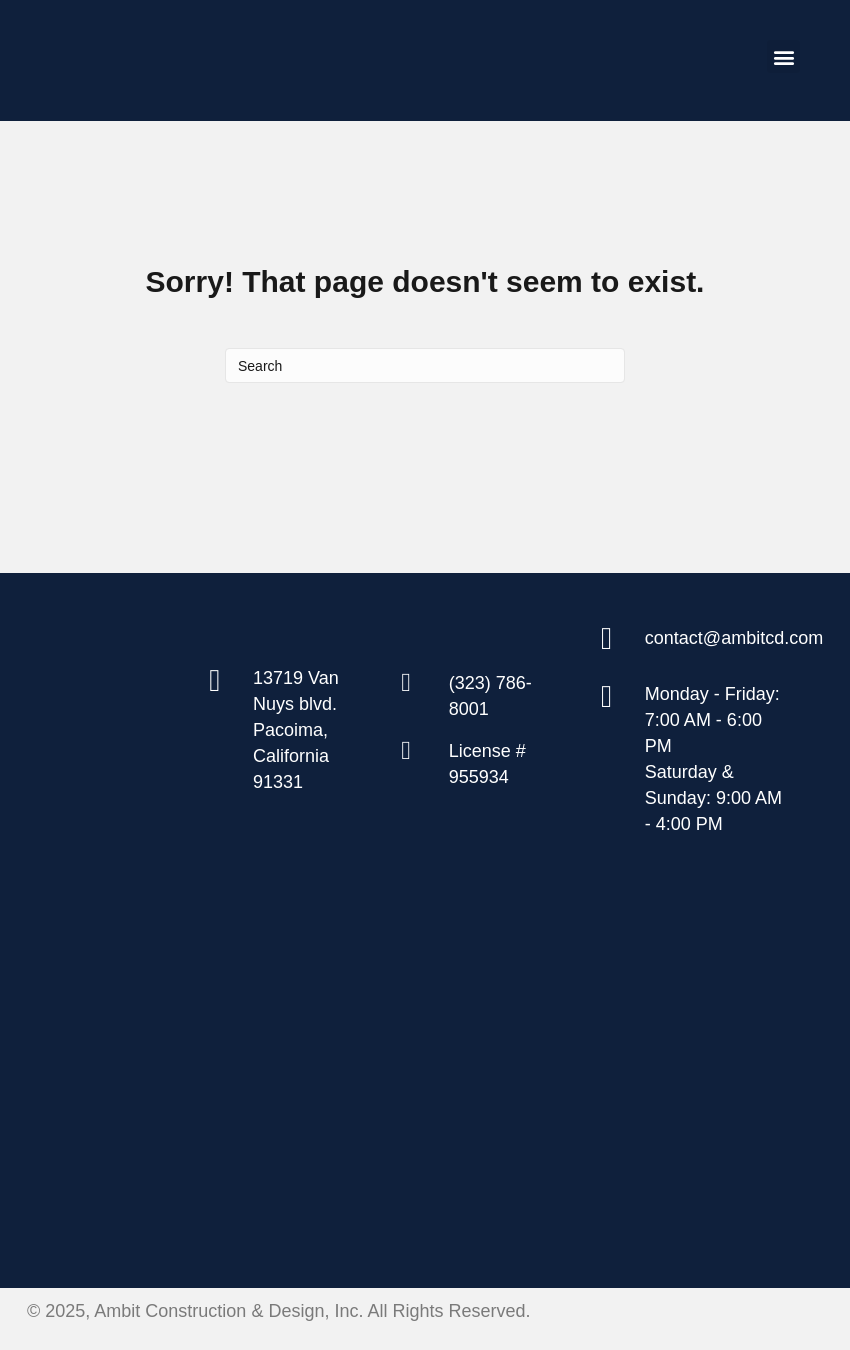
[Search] (425, 365)
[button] (783, 56)
